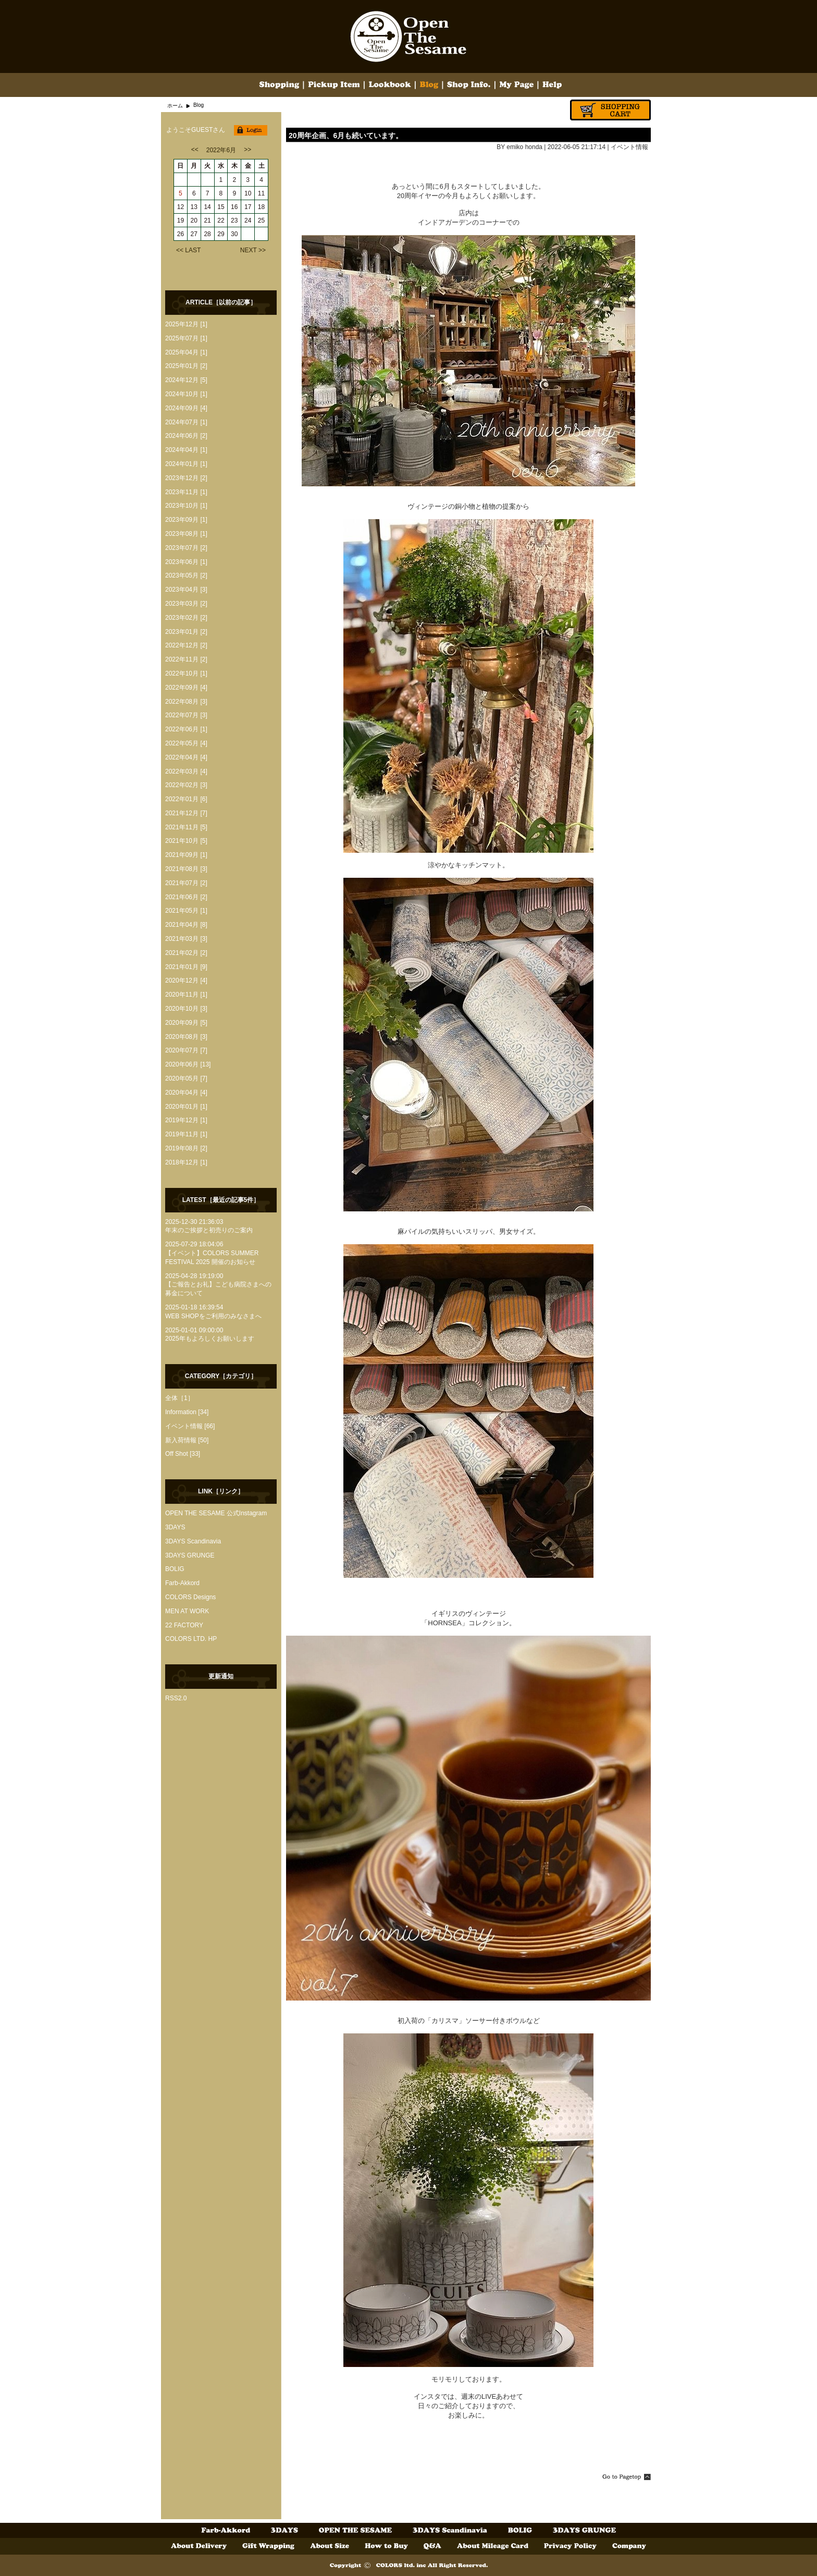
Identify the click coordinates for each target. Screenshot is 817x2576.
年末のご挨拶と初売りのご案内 (209, 1230)
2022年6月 (221, 150)
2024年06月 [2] (186, 435)
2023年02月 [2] (186, 617)
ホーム (175, 105)
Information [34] (186, 1412)
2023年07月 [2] (186, 547)
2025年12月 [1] (186, 324)
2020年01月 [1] (186, 1106)
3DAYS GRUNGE (189, 1555)
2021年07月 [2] (186, 883)
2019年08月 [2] (186, 1148)
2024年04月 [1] (186, 449)
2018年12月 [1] (186, 1162)
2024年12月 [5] (186, 380)
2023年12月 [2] (186, 478)
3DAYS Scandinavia (193, 1541)
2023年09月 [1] (186, 519)
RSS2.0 (176, 1698)
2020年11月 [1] (186, 994)
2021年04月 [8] (186, 924)
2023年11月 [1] (186, 492)
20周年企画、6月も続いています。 (346, 135)
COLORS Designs (190, 1597)
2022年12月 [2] (186, 645)
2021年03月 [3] (186, 938)
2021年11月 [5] (186, 827)
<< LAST (188, 250)
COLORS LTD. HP (191, 1638)
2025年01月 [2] (186, 366)
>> (247, 149)
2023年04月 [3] (186, 589)
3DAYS (175, 1527)
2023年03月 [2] (186, 603)
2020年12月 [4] (186, 980)
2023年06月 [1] (186, 562)
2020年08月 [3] (186, 1036)
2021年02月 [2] (186, 952)
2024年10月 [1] (186, 394)
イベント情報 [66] (190, 1426)
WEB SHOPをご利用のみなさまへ (213, 1316)
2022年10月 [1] (186, 673)
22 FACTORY (184, 1625)
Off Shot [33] (182, 1453)
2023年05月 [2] (186, 575)
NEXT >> (253, 250)
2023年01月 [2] (186, 631)
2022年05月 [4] (186, 743)
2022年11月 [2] (186, 659)
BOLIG (174, 1569)
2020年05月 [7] (186, 1078)
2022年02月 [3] (186, 785)
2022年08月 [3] (186, 701)
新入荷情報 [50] (186, 1440)
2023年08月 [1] (186, 533)
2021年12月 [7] (186, 813)
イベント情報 (629, 147)
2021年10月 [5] (186, 840)
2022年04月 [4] (186, 757)
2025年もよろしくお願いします (209, 1338)
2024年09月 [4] (186, 408)
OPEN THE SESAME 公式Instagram (216, 1513)
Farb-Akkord (182, 1583)
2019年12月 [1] (186, 1120)
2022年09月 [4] (186, 687)
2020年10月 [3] (186, 1008)
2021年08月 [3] (186, 869)
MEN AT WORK (187, 1611)
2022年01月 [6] (186, 799)
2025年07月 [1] (186, 338)
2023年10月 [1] (186, 505)
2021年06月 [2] (186, 897)
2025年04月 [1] (186, 352)
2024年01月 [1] (186, 464)
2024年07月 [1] (186, 422)
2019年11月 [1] (186, 1134)
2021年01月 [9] (186, 967)
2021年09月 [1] (186, 854)
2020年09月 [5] (186, 1022)
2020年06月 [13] (188, 1064)
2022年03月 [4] (186, 771)
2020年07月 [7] (186, 1050)
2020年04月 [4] (186, 1092)
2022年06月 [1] (186, 729)
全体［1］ (179, 1398)
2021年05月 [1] (186, 910)
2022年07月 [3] (186, 715)
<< (195, 149)
